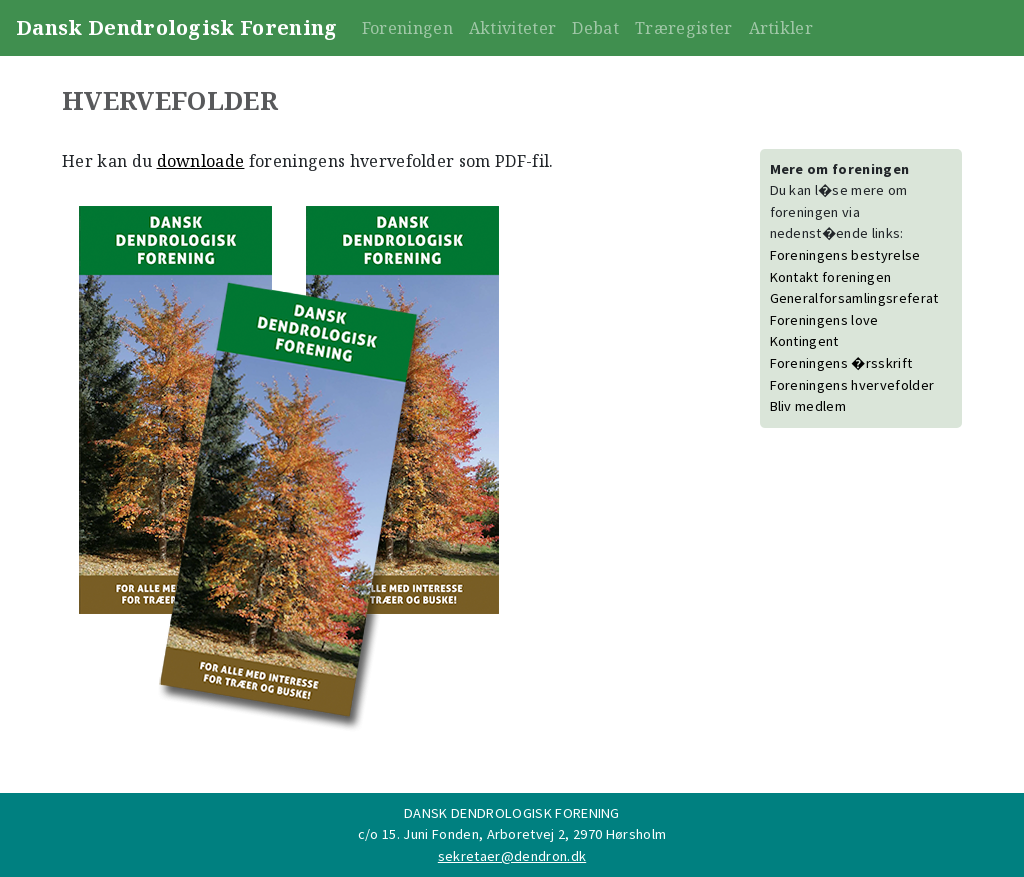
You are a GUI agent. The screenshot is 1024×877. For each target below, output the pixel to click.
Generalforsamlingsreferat (854, 298)
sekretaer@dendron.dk (512, 856)
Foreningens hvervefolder (852, 385)
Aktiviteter (513, 28)
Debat (595, 28)
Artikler (781, 28)
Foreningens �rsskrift (841, 363)
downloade (201, 161)
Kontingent (804, 341)
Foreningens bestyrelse (845, 255)
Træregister (684, 28)
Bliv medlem (808, 406)
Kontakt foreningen (831, 277)
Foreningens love (824, 320)
